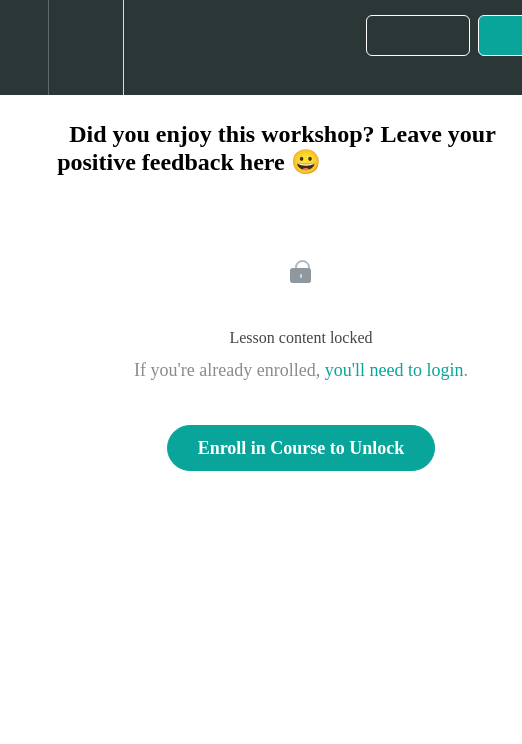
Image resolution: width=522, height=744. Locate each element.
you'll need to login (394, 370)
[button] (24, 47)
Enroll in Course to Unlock (301, 448)
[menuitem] (85, 47)
